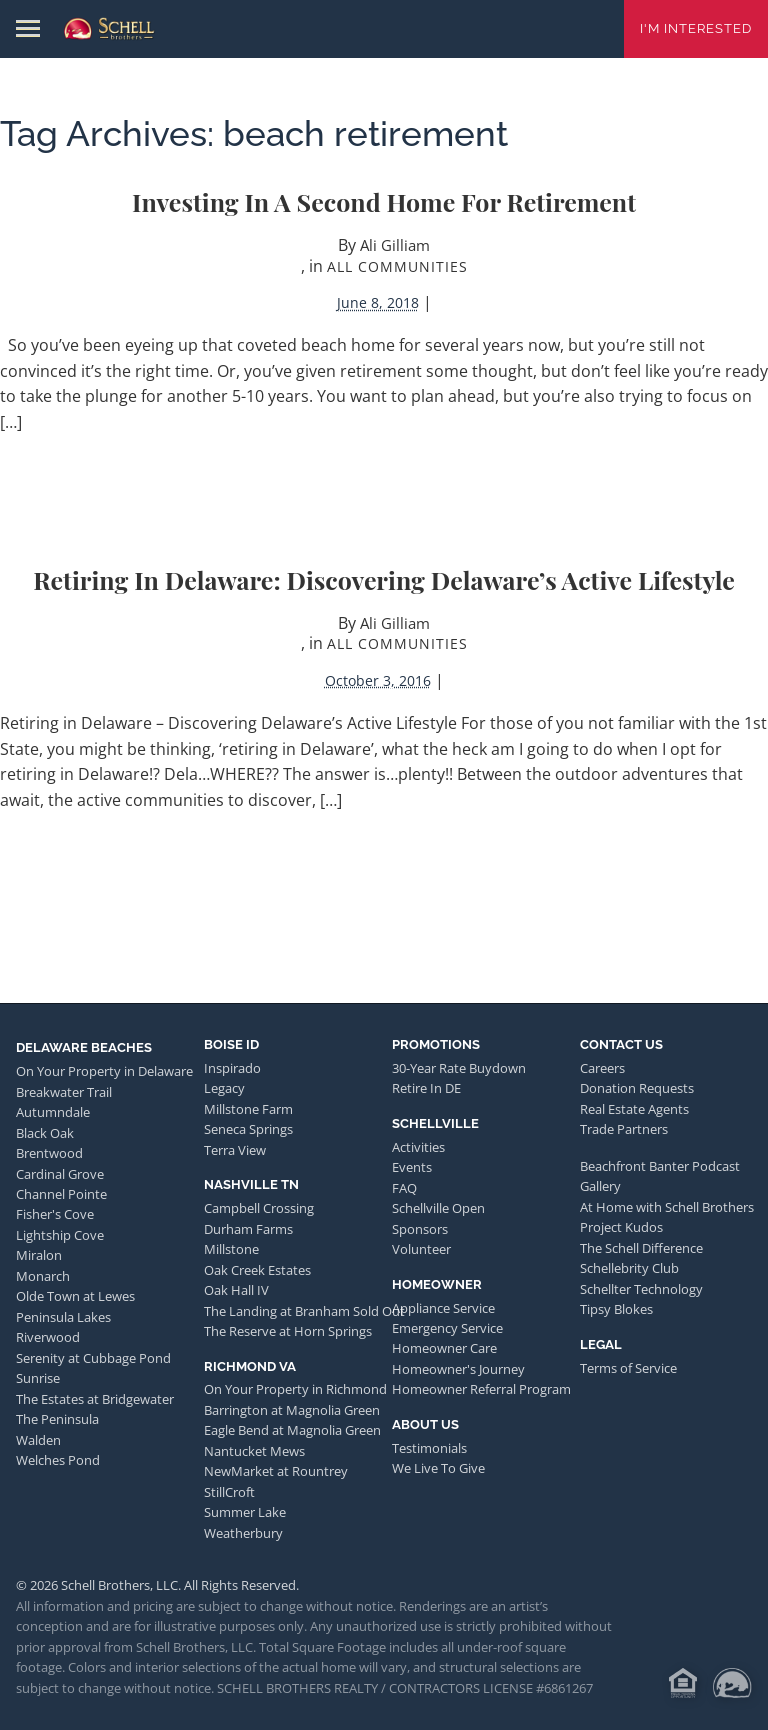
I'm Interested (696, 28)
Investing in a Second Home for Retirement (384, 201)
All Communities (397, 266)
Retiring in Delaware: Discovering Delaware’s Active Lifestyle (384, 579)
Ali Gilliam (395, 245)
